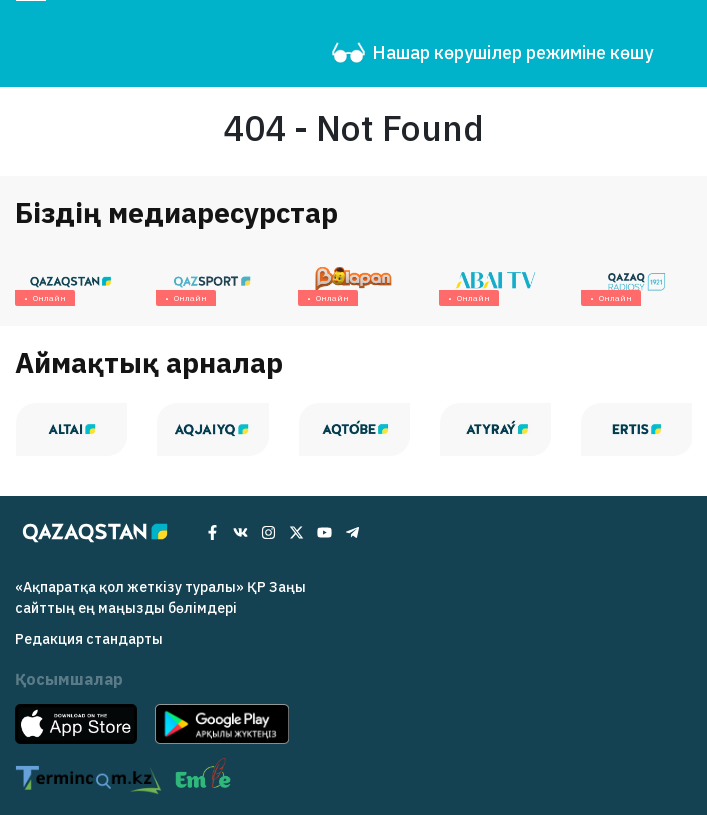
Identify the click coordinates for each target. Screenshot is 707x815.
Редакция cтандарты (89, 639)
